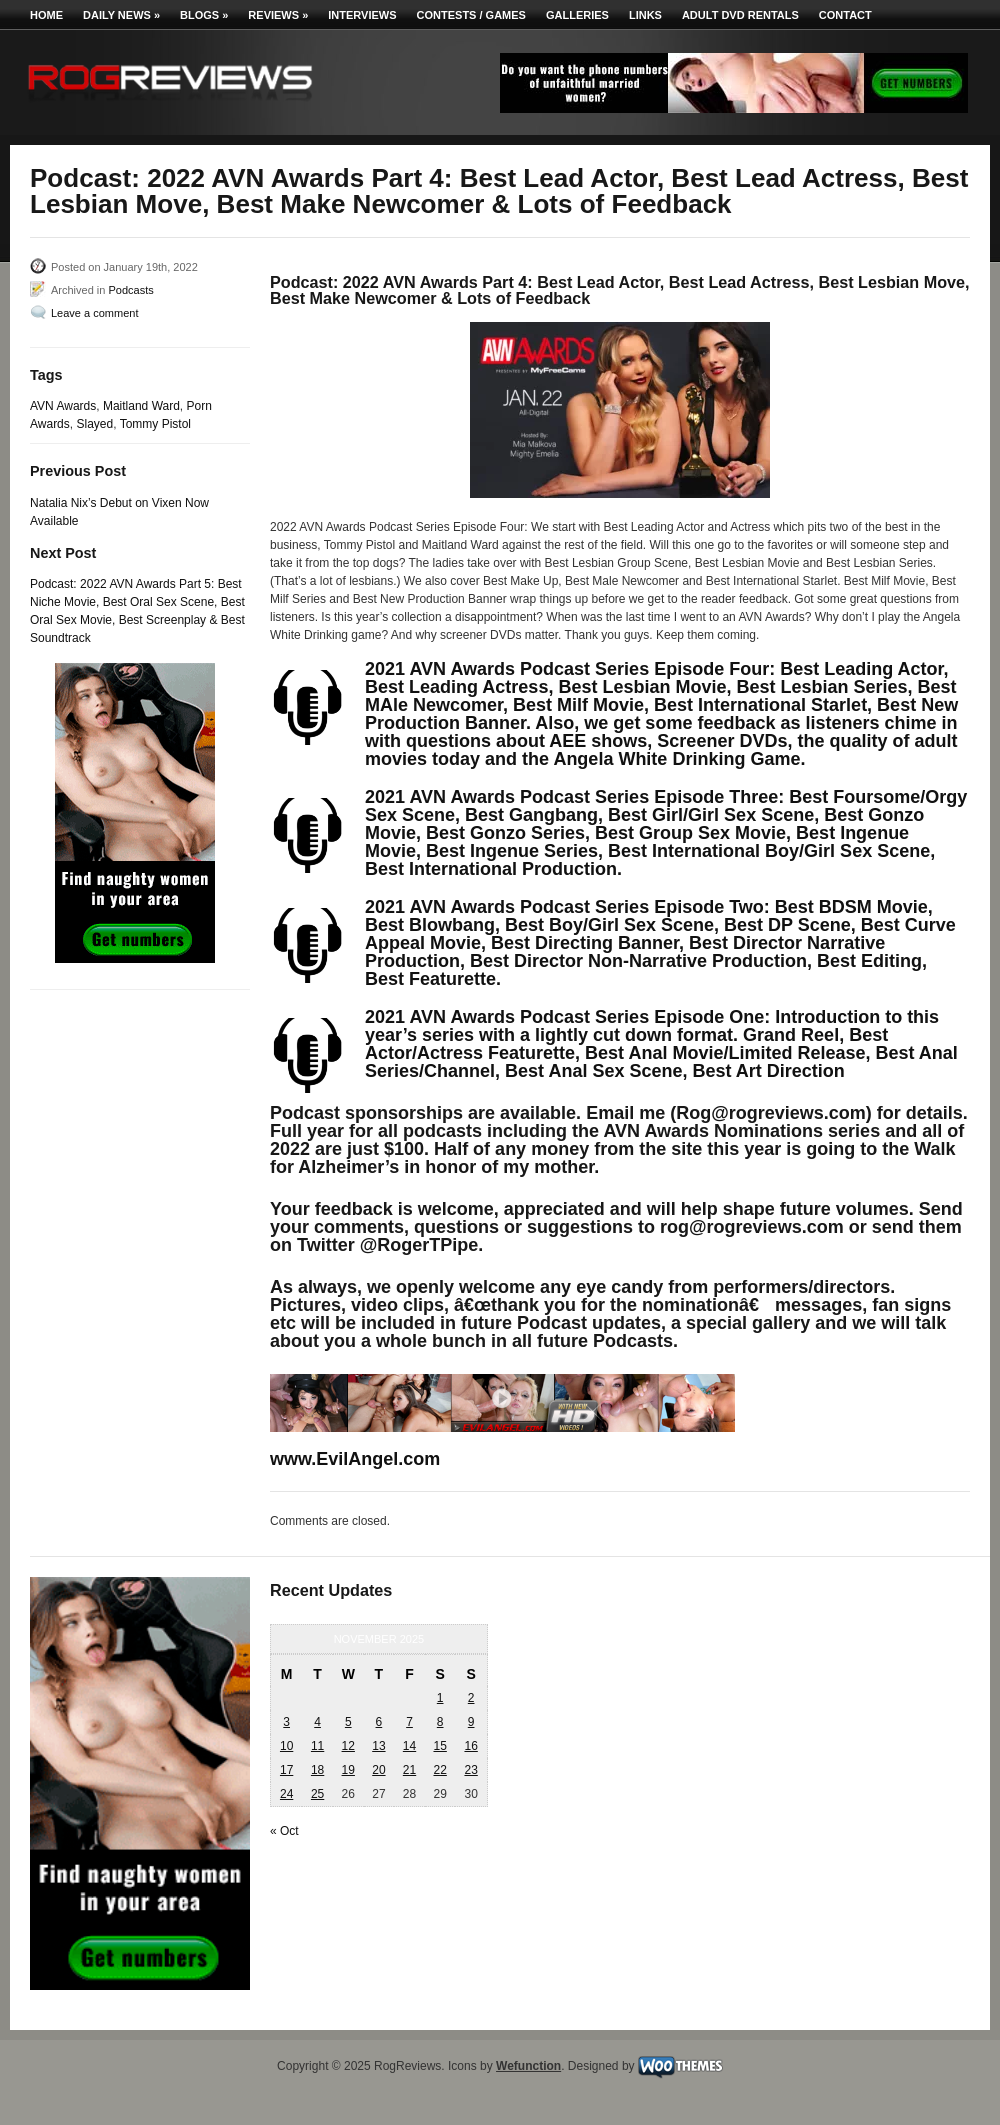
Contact (845, 15)
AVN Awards (63, 406)
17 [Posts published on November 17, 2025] (286, 1770)
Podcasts (130, 290)
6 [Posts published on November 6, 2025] (379, 1722)
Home (46, 15)
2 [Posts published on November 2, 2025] (471, 1698)
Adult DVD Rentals (740, 15)
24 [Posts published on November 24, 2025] (286, 1794)
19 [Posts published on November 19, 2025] (348, 1770)
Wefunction (528, 2066)
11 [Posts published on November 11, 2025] (317, 1746)
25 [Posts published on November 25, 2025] (317, 1794)
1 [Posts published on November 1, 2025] (440, 1698)
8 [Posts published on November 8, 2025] (440, 1722)
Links (645, 15)
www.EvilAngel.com (355, 1459)
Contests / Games (471, 15)
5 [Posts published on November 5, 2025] (348, 1722)
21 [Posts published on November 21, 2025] (409, 1770)
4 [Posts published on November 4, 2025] (317, 1722)
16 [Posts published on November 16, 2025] (470, 1746)
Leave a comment (94, 313)
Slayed (94, 424)
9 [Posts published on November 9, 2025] (471, 1722)
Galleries (577, 15)
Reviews (278, 15)
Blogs (204, 15)
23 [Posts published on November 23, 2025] (470, 1770)
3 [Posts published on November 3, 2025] (286, 1722)
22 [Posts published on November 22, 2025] (439, 1770)
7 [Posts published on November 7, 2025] (409, 1722)
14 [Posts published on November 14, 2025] (409, 1746)
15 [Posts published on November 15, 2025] (439, 1746)
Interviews (362, 15)
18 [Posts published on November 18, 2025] (317, 1770)
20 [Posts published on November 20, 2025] (378, 1770)
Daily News (121, 15)
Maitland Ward (141, 406)
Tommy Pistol (155, 424)
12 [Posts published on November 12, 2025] (348, 1746)
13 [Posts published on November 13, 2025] (378, 1746)
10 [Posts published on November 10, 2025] (286, 1746)
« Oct (284, 1831)
